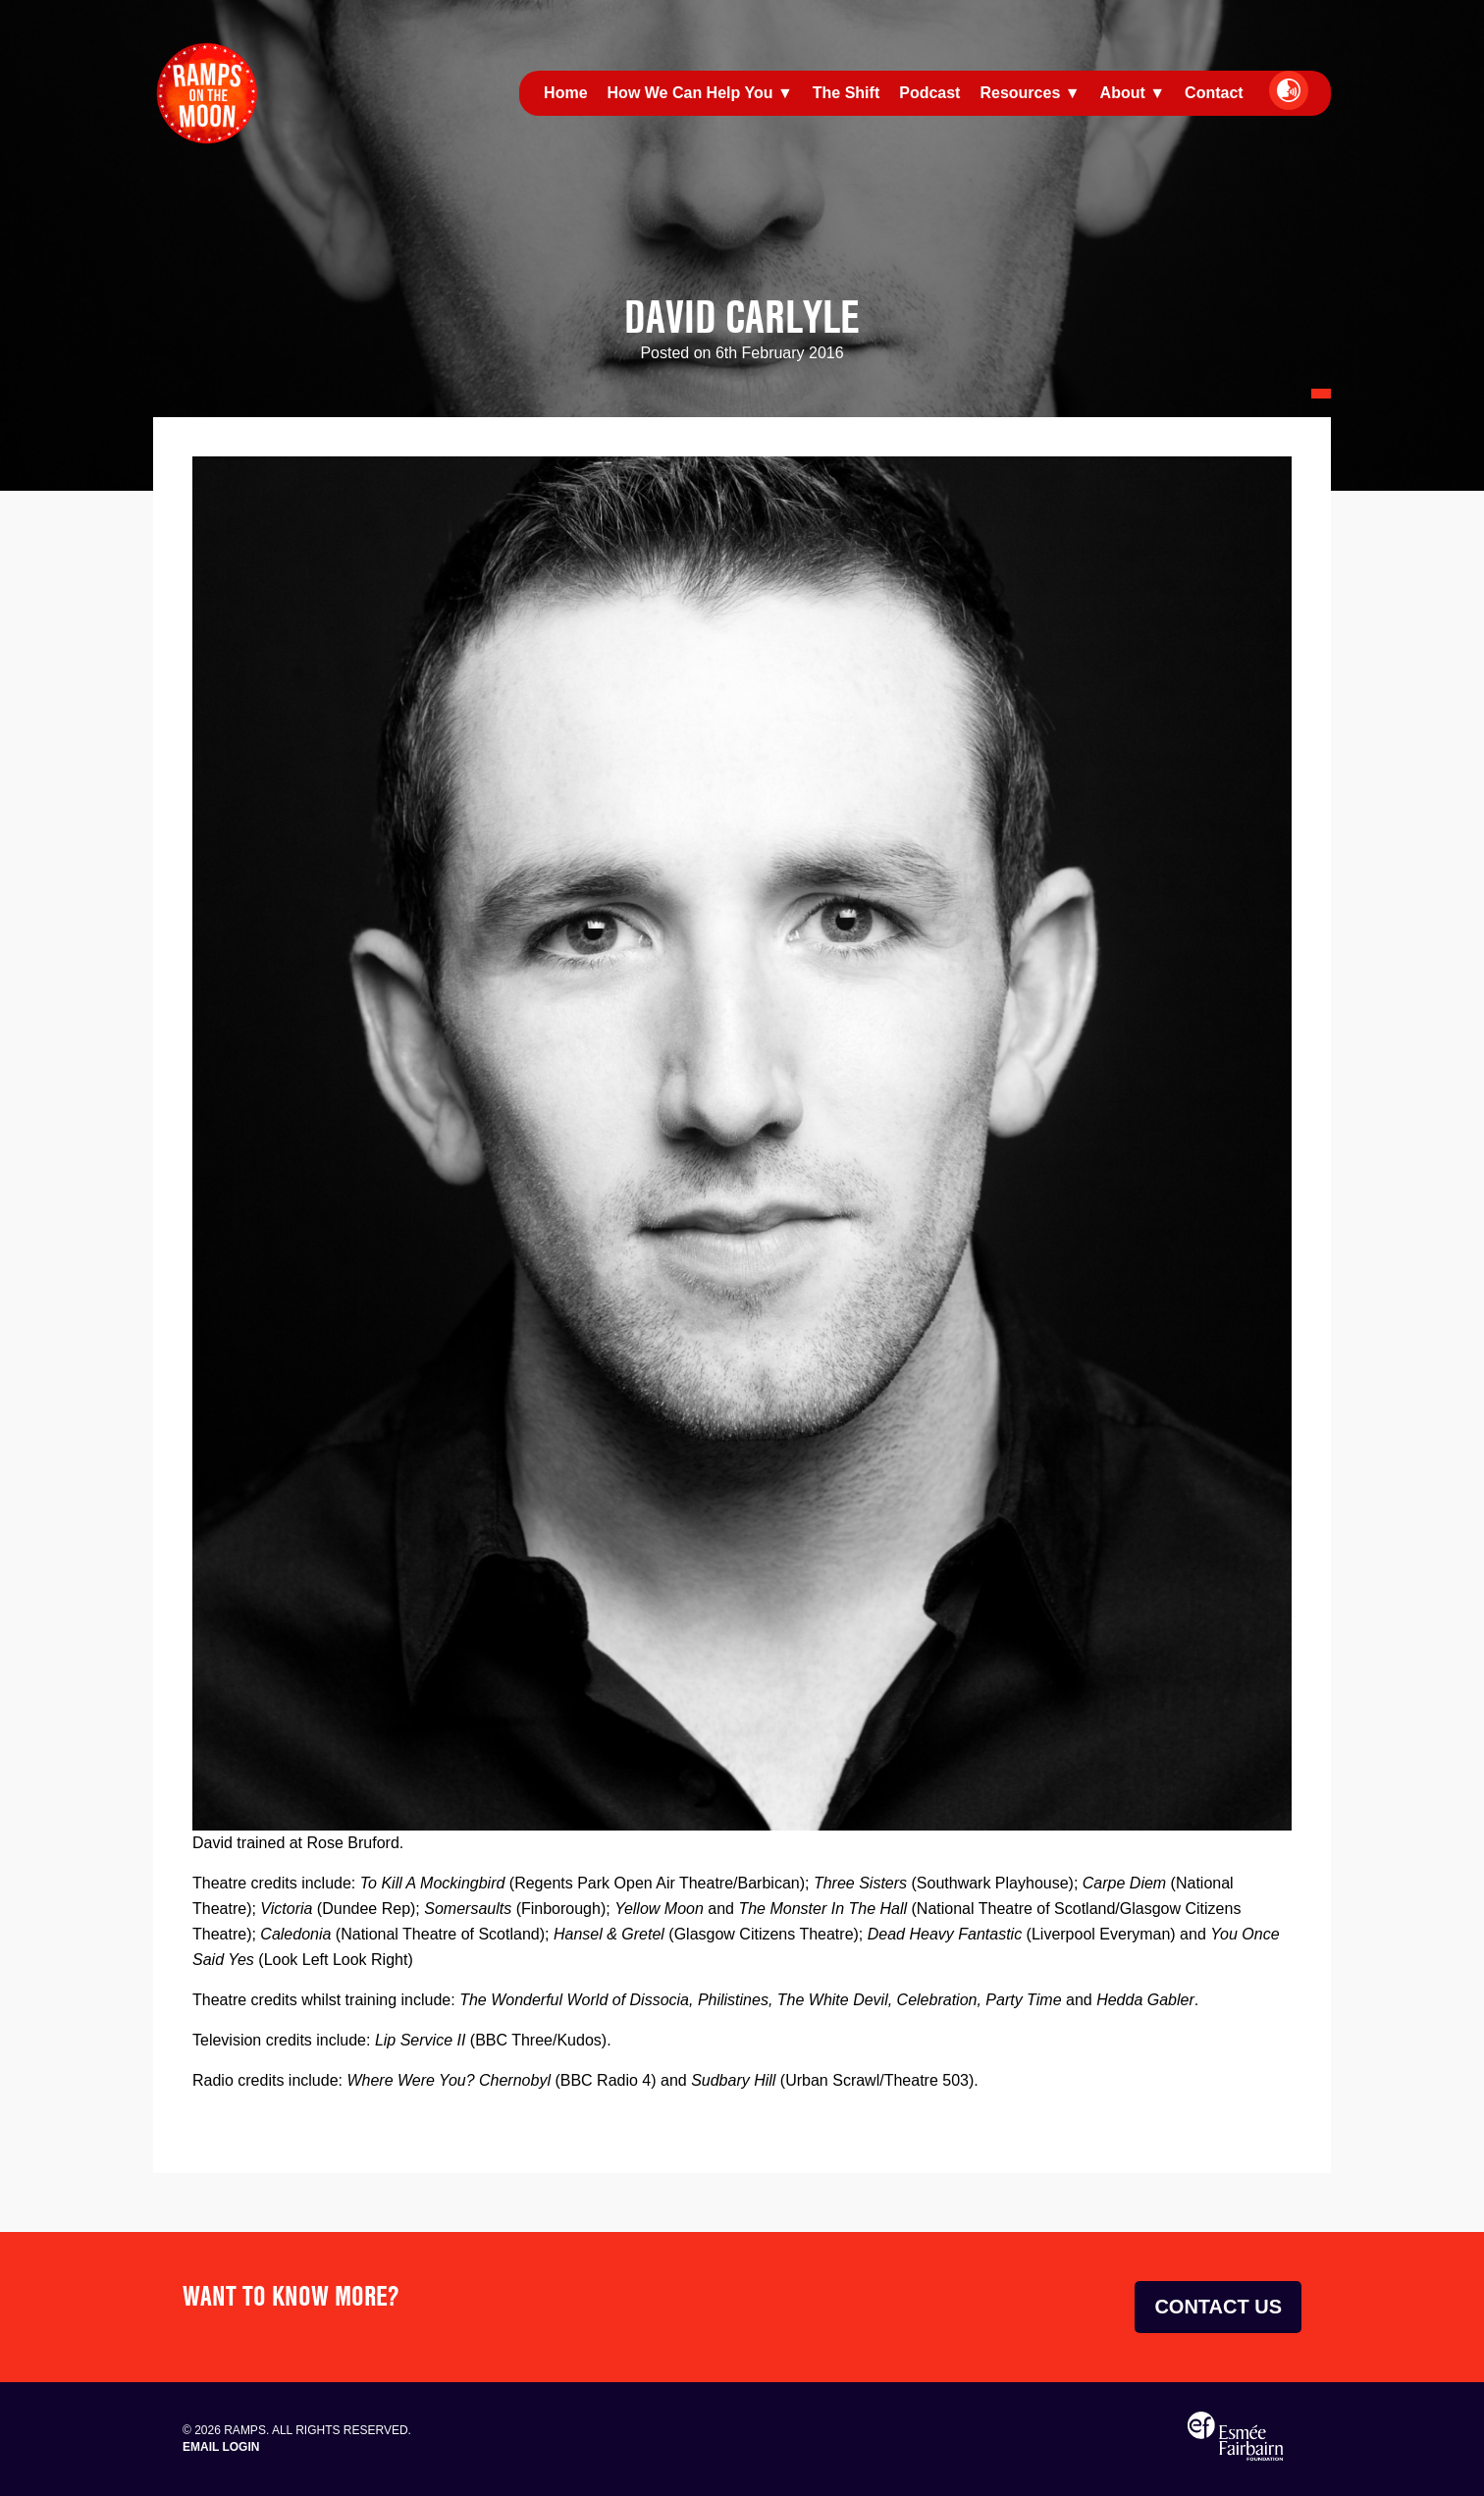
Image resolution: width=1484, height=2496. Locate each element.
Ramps (207, 93)
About (1122, 92)
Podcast (929, 92)
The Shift (846, 92)
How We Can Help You (690, 92)
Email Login (221, 2447)
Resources (1020, 92)
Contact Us (1218, 2306)
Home (565, 92)
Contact (1214, 92)
